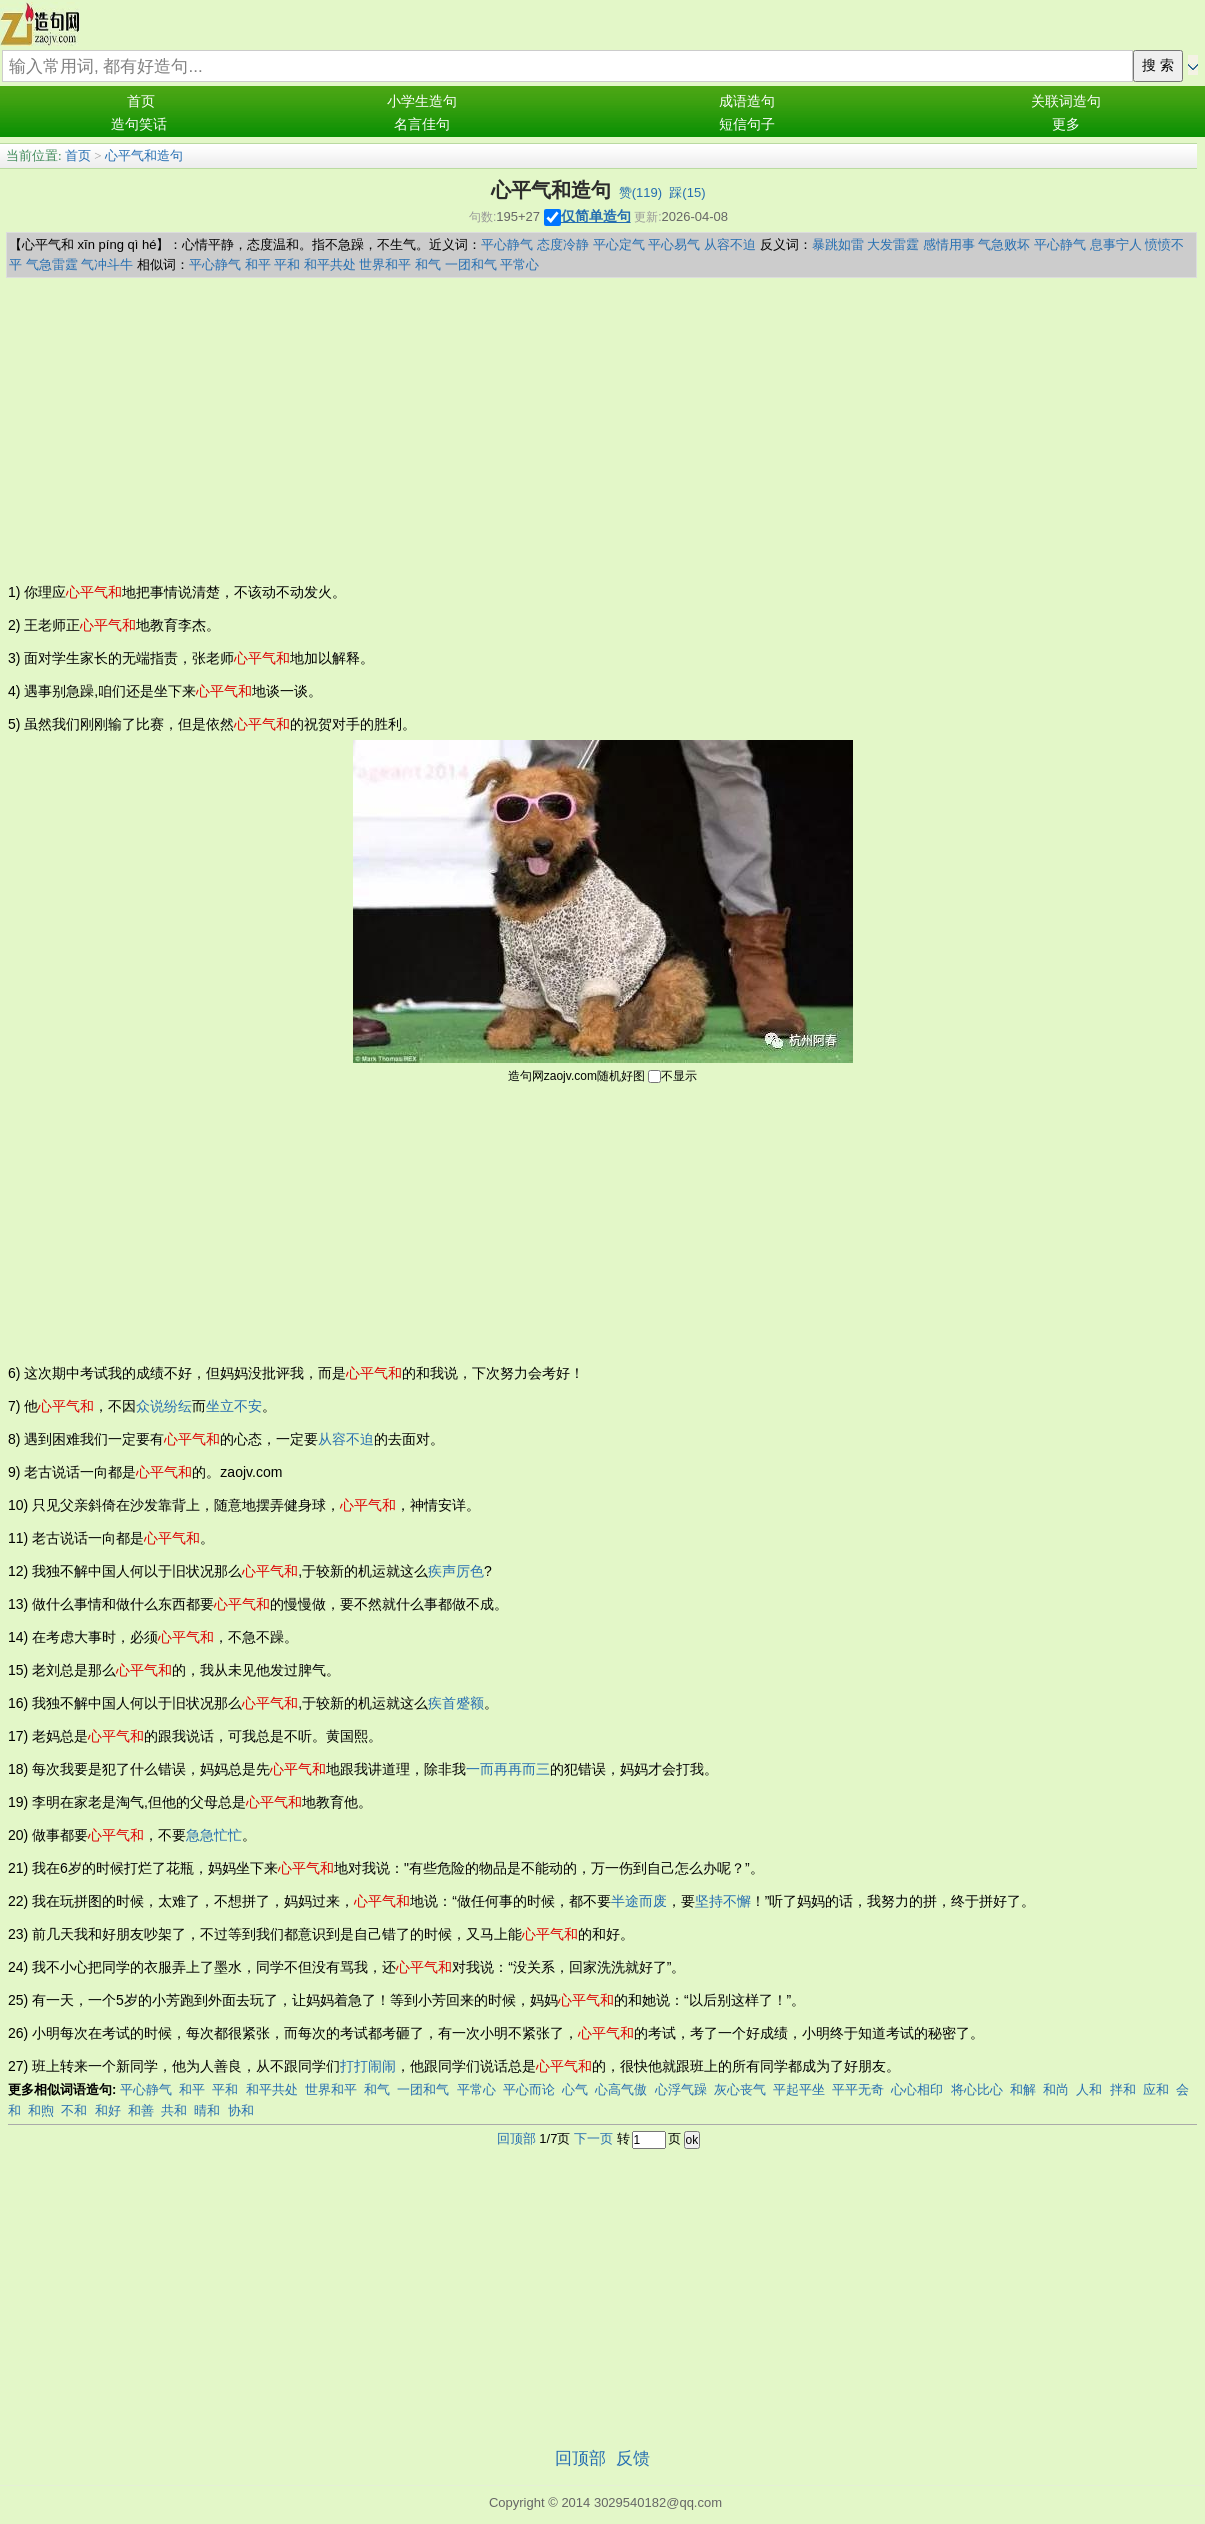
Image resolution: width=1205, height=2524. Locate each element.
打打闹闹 (368, 2066)
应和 (1156, 2089)
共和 (174, 2110)
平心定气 (619, 244)
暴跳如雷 (838, 244)
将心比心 (977, 2089)
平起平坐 (799, 2089)
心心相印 (917, 2089)
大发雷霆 (893, 244)
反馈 (633, 2458)
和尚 (1056, 2089)
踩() (687, 192)
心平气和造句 (144, 155)
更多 (1066, 124)
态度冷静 (563, 244)
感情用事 (949, 244)
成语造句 (747, 101)
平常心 (519, 264)
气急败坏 (1004, 244)
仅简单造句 (596, 216)
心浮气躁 (681, 2089)
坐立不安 (234, 1406)
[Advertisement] (602, 428)
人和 (1089, 2089)
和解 (1023, 2089)
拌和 (1123, 2089)
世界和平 (385, 264)
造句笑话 (139, 124)
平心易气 (674, 244)
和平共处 (330, 264)
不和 (74, 2110)
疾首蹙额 (456, 1703)
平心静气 (507, 244)
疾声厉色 (456, 1571)
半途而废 (639, 1901)
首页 (141, 101)
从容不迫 (730, 244)
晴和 (207, 2110)
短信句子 (747, 124)
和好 (108, 2110)
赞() (640, 192)
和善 (141, 2110)
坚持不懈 (723, 1901)
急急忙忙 (214, 1835)
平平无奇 (858, 2089)
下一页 (593, 2138)
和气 (428, 264)
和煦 (41, 2110)
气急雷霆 (52, 264)
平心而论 (529, 2089)
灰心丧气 (740, 2089)
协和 (241, 2110)
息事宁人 (1116, 244)
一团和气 (471, 264)
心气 (575, 2089)
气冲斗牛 (107, 264)
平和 (287, 264)
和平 (258, 264)
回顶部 (516, 2138)
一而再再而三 (508, 1769)
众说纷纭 (164, 1406)
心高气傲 (621, 2089)
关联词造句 (1066, 101)
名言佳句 (422, 124)
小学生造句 (422, 101)
